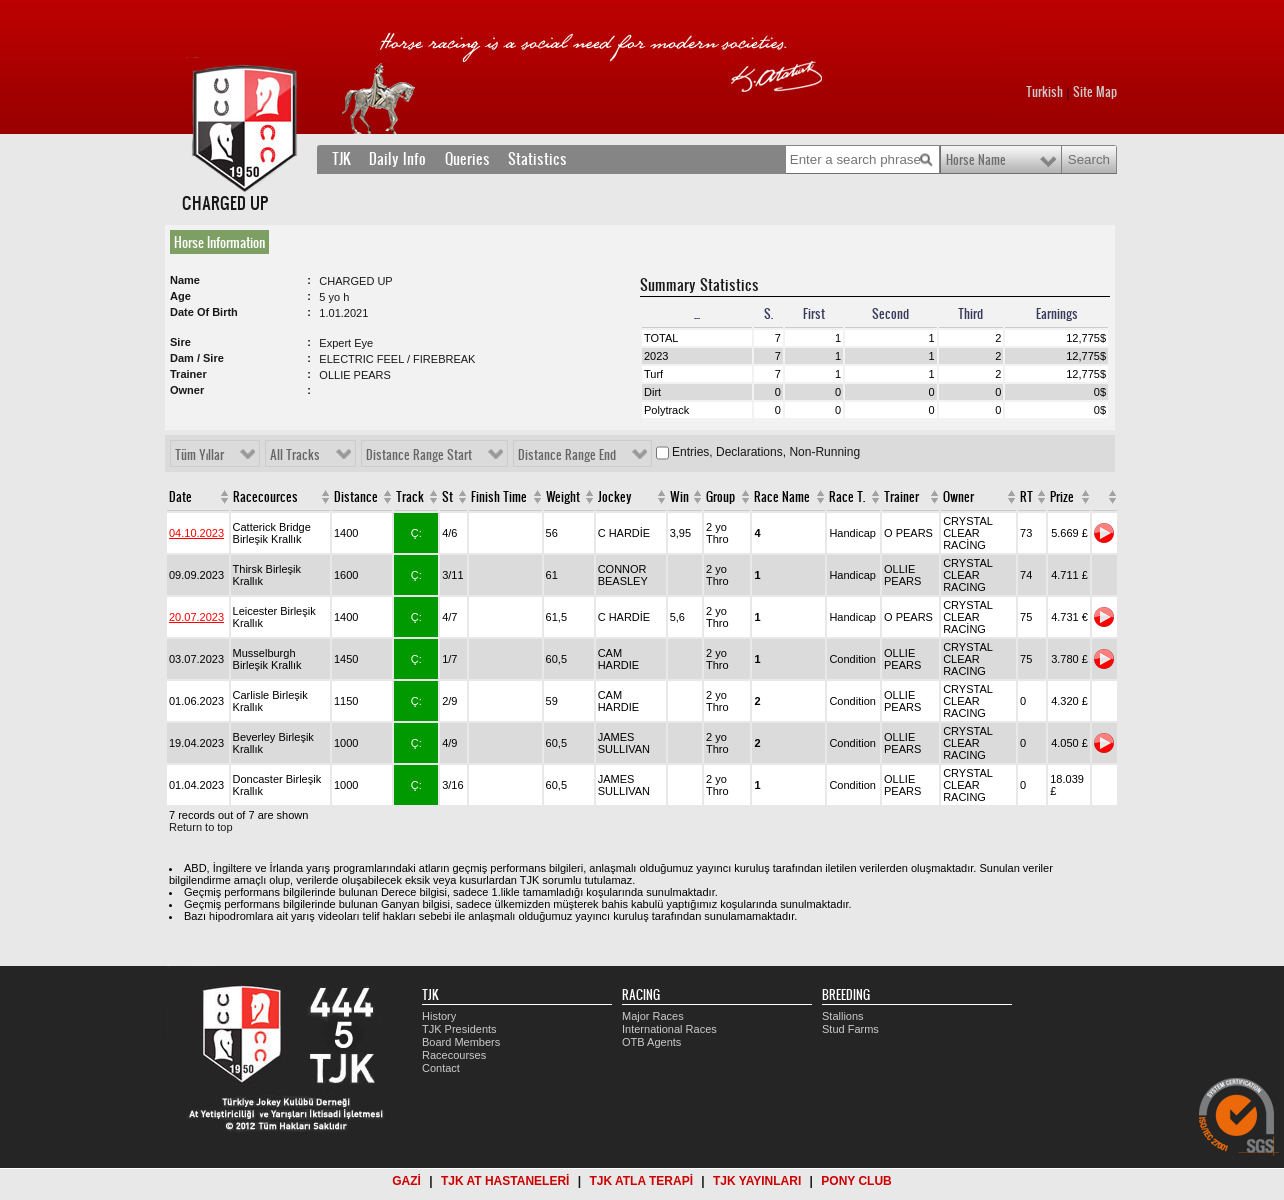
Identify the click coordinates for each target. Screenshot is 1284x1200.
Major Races (653, 1016)
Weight (563, 497)
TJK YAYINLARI (757, 1181)
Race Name (782, 497)
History (439, 1016)
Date (180, 497)
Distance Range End (567, 455)
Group (720, 497)
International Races (669, 1029)
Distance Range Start (419, 455)
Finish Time (499, 497)
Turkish (1044, 92)
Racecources (265, 497)
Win (679, 497)
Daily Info (397, 159)
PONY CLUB (856, 1181)
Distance (356, 497)
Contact (441, 1068)
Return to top (201, 827)
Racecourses (454, 1055)
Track (410, 497)
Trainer (901, 497)
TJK (341, 159)
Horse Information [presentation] (219, 242)
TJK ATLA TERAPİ (641, 1181)
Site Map (1095, 92)
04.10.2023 (196, 533)
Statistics (537, 159)
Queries (467, 159)
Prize (1062, 497)
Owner (958, 497)
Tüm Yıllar (199, 455)
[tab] (223, 242)
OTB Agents (651, 1042)
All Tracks (295, 455)
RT (1026, 497)
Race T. (847, 497)
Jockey (615, 497)
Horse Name (976, 160)
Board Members (461, 1042)
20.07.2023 (196, 617)
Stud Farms (850, 1029)
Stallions (843, 1016)
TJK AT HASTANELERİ (505, 1181)
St (447, 497)
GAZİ (406, 1181)
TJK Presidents (459, 1029)
